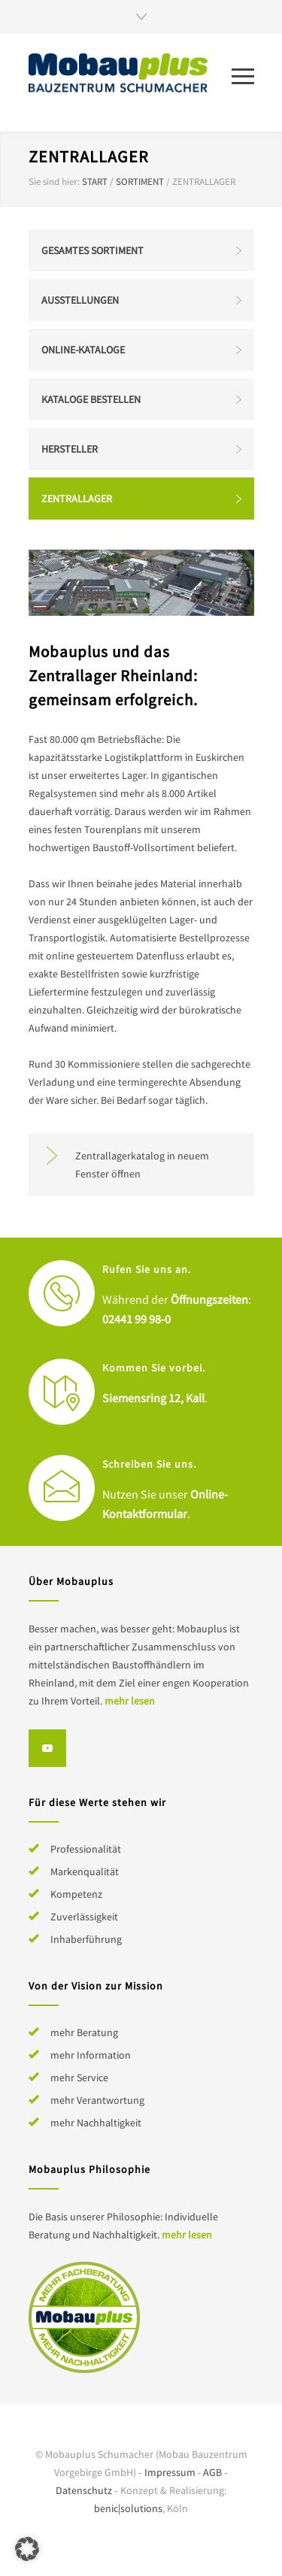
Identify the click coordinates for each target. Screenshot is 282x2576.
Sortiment (140, 181)
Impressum (170, 2472)
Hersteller (69, 449)
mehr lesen (130, 1701)
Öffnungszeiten (209, 1299)
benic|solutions (128, 2508)
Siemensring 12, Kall (153, 1397)
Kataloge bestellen (91, 399)
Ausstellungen (80, 300)
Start (95, 181)
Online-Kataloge (83, 349)
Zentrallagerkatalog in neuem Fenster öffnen (142, 1164)
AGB (212, 2472)
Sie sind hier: (54, 181)
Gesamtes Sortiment (92, 250)
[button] (27, 2549)
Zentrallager (76, 498)
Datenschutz (84, 2490)
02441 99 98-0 (136, 1318)
